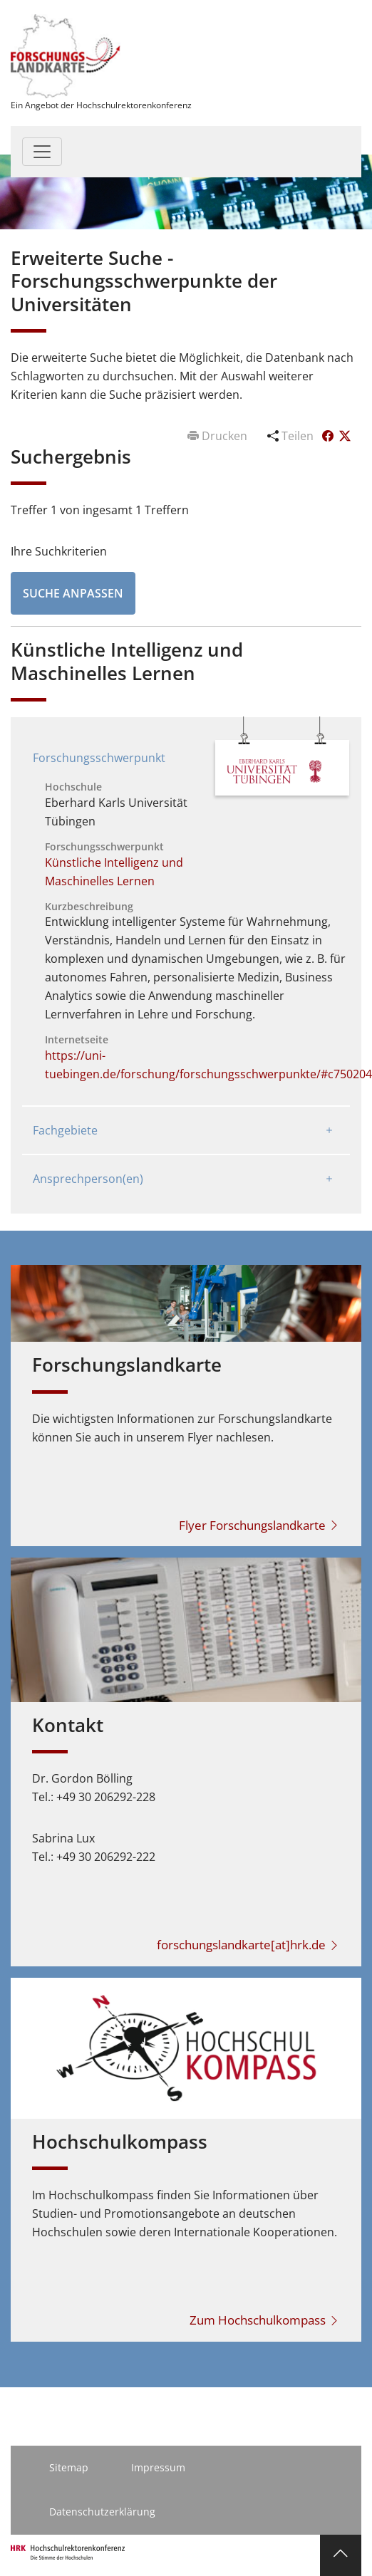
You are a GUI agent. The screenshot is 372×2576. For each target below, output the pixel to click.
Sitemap (68, 2467)
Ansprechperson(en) (88, 1179)
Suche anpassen (73, 593)
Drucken (218, 436)
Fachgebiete (65, 1130)
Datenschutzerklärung (102, 2511)
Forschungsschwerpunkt (99, 758)
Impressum (158, 2467)
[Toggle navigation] (42, 151)
